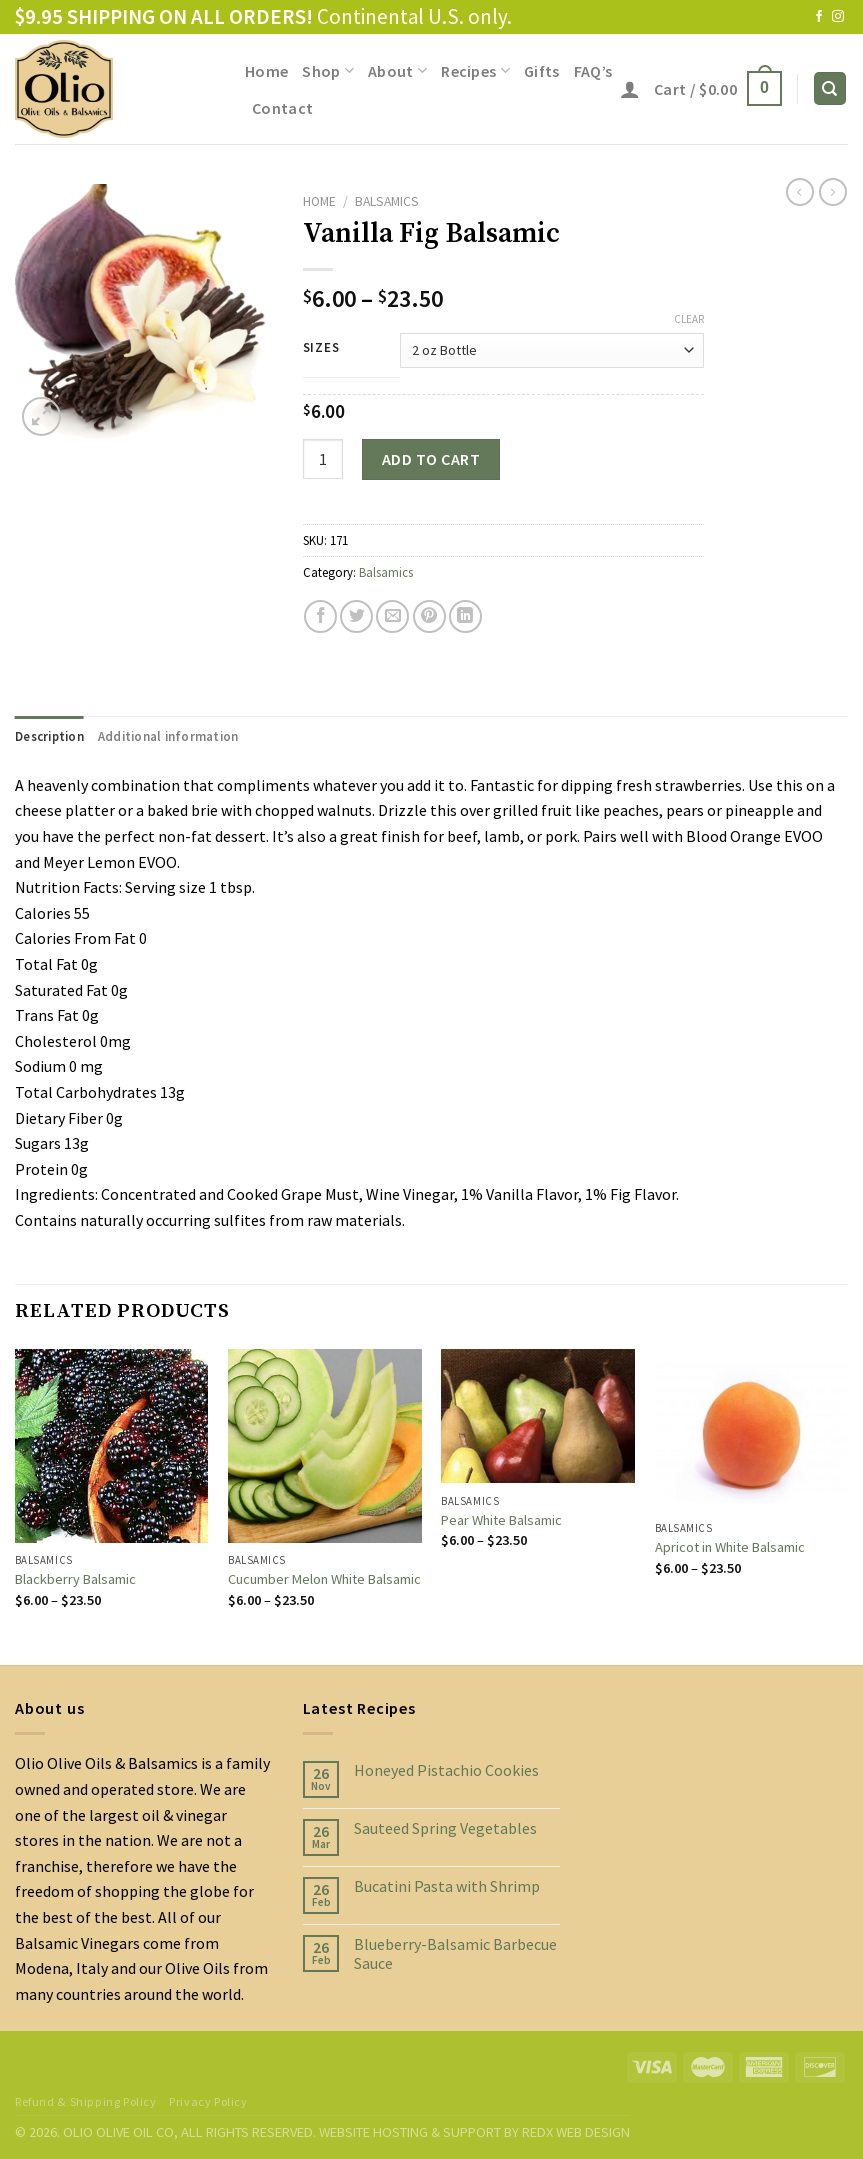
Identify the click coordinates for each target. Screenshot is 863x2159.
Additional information (168, 736)
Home (266, 71)
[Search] (830, 88)
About (397, 71)
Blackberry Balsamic (75, 1579)
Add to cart (431, 459)
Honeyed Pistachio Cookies (446, 1770)
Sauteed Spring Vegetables (445, 1828)
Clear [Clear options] (689, 319)
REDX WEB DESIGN (576, 2132)
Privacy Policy (208, 2101)
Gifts (542, 71)
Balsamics (387, 201)
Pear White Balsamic (501, 1520)
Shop (328, 71)
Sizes (321, 348)
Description (49, 736)
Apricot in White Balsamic (730, 1547)
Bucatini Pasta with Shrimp (447, 1886)
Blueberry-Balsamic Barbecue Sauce (455, 1954)
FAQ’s (593, 71)
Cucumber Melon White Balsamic (324, 1579)
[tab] (49, 736)
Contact (282, 108)
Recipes (475, 71)
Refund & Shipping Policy (86, 2101)
